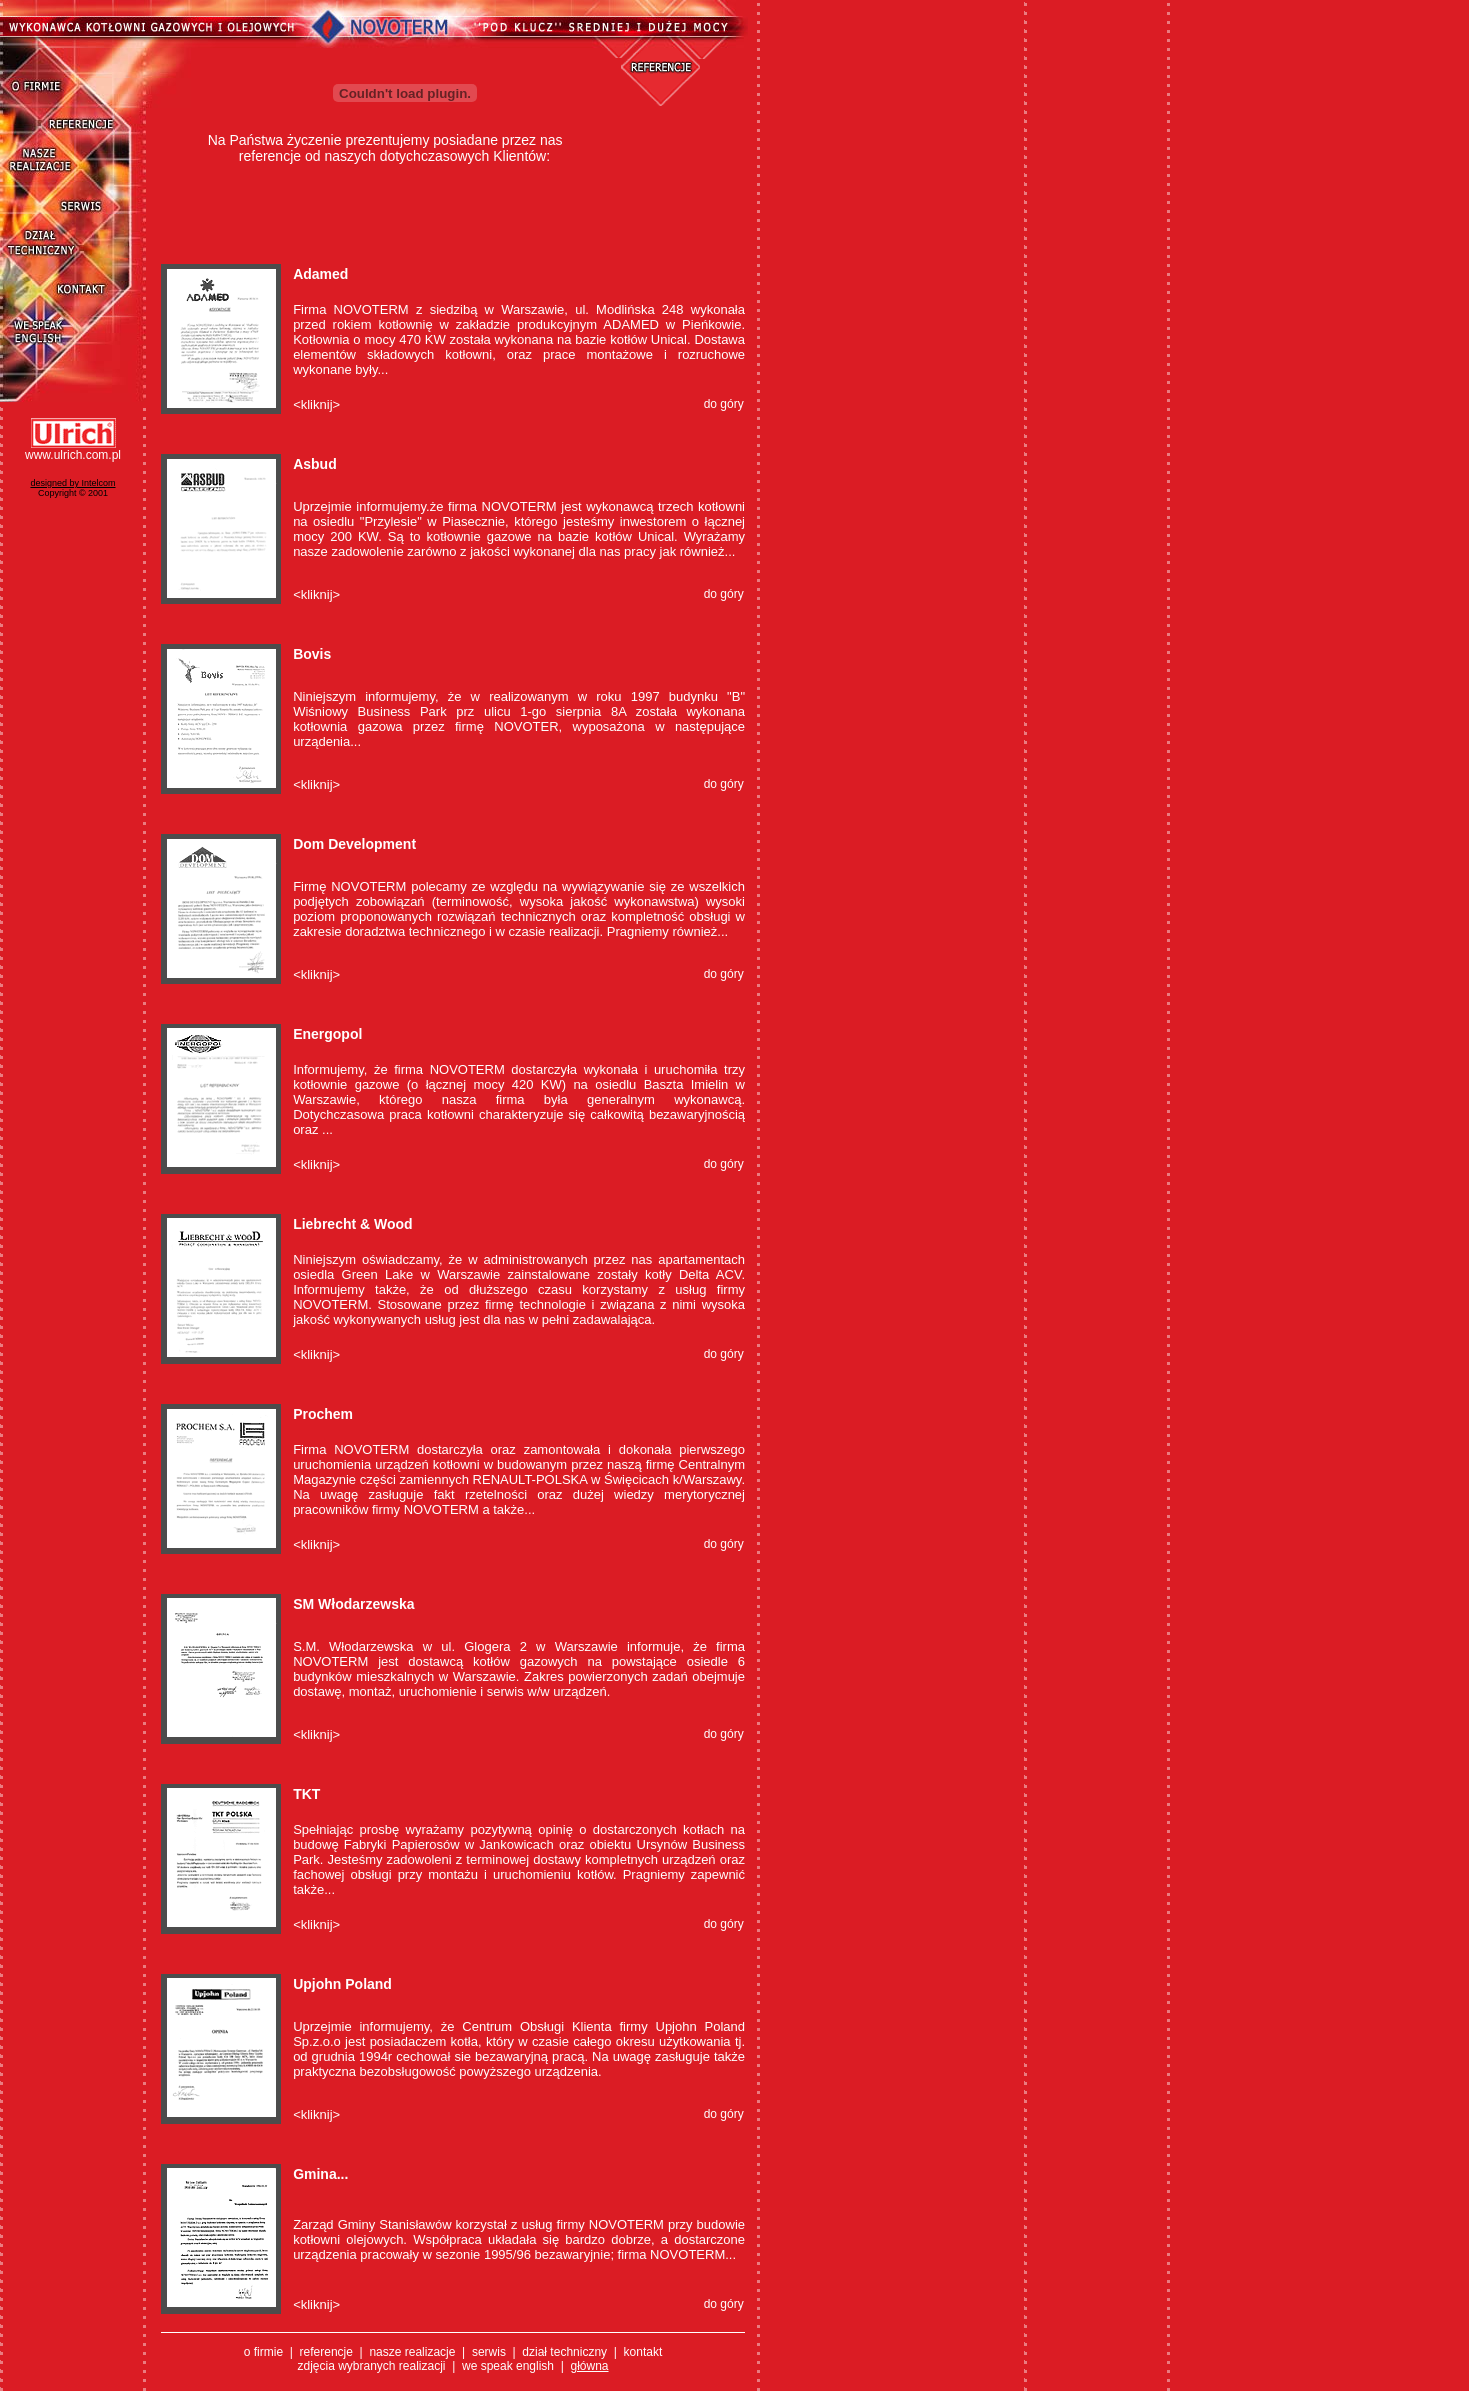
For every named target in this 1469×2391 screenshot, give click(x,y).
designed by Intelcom (72, 483)
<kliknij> (316, 404)
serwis (490, 2352)
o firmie (263, 2352)
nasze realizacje (413, 2352)
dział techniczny (564, 2352)
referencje (326, 2352)
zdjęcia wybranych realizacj (369, 2366)
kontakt (643, 2352)
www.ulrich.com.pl (73, 455)
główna (590, 2366)
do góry (724, 404)
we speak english (508, 2366)
